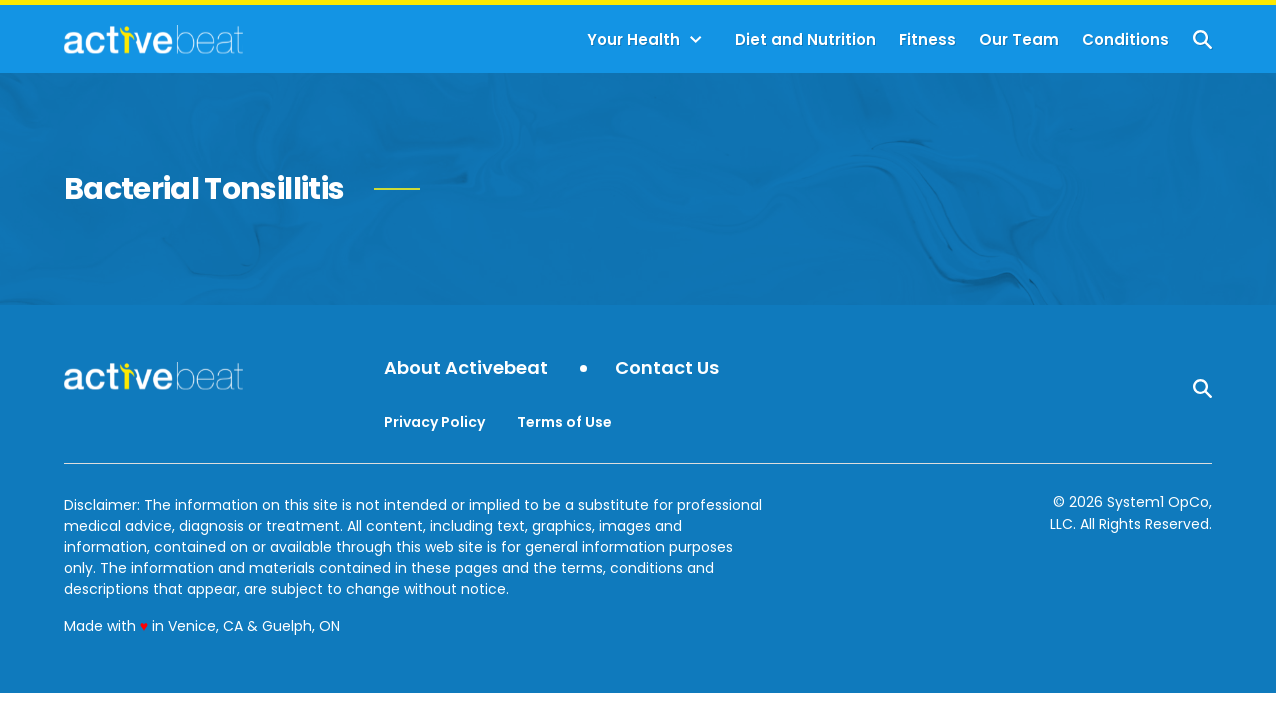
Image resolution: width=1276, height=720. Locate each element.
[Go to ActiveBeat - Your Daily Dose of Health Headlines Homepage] (153, 39)
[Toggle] (696, 40)
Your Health (633, 39)
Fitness (927, 39)
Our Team (1019, 39)
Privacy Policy (434, 422)
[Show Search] (1202, 39)
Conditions (1125, 39)
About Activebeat (466, 368)
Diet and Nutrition (805, 39)
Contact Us (667, 368)
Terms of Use (564, 422)
